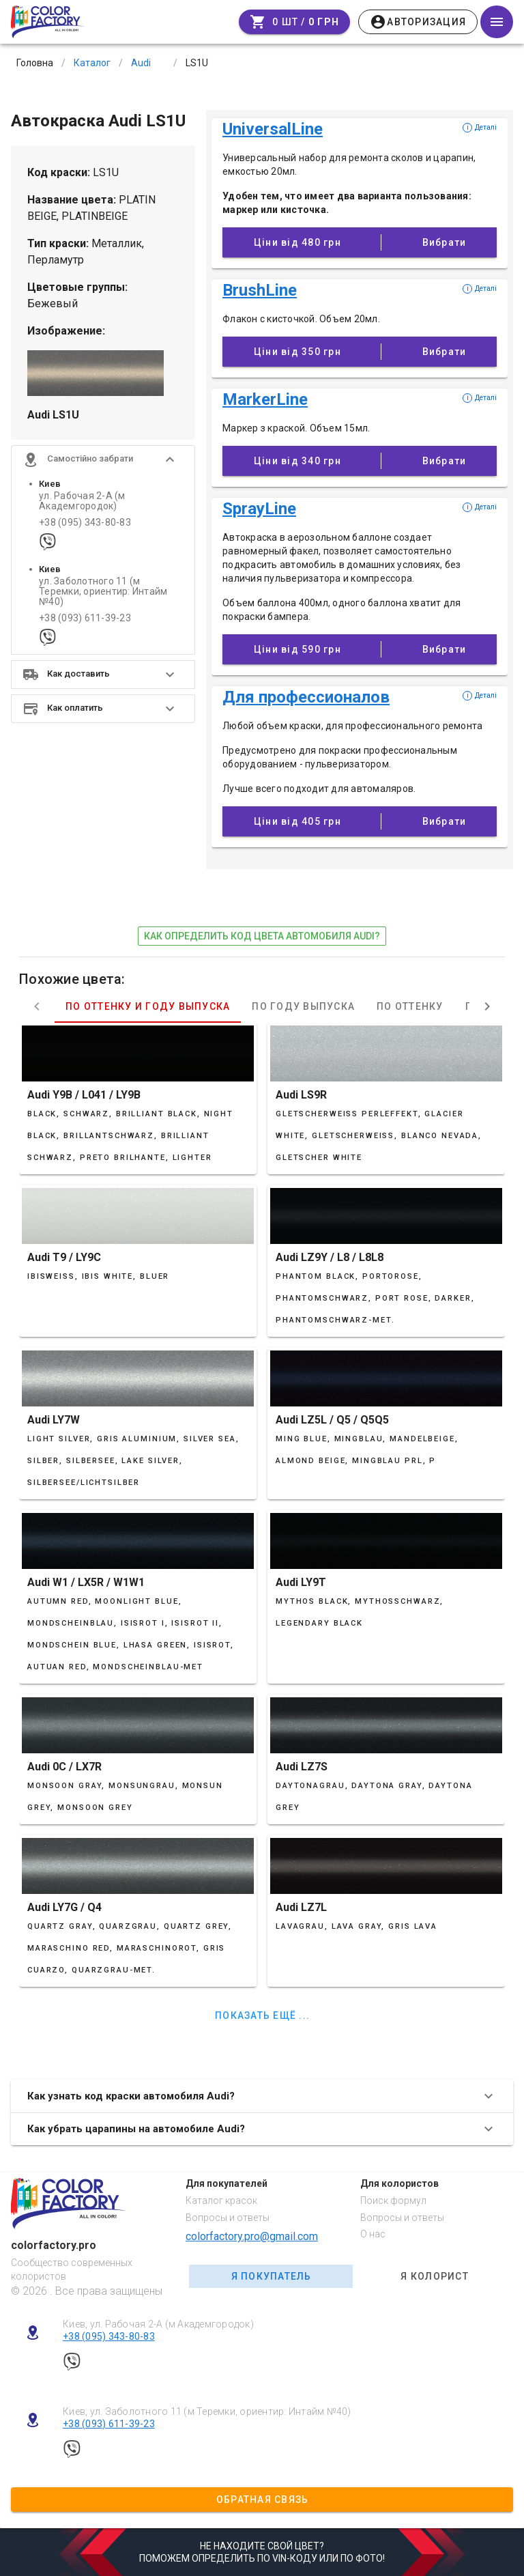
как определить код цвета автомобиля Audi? (262, 936)
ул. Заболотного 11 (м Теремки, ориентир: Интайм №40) (103, 592)
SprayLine (259, 508)
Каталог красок (221, 2200)
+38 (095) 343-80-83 (85, 523)
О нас (372, 2233)
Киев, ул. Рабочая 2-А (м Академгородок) (158, 2324)
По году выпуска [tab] (303, 1006)
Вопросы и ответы (228, 2217)
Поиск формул (393, 2200)
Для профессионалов (306, 697)
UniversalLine (272, 129)
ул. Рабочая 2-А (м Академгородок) (82, 501)
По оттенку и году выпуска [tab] (148, 1006)
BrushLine (259, 290)
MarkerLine (265, 399)
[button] (103, 459)
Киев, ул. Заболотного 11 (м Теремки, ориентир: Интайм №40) (207, 2411)
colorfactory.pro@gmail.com (252, 2236)
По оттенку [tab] (410, 1006)
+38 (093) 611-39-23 (85, 618)
